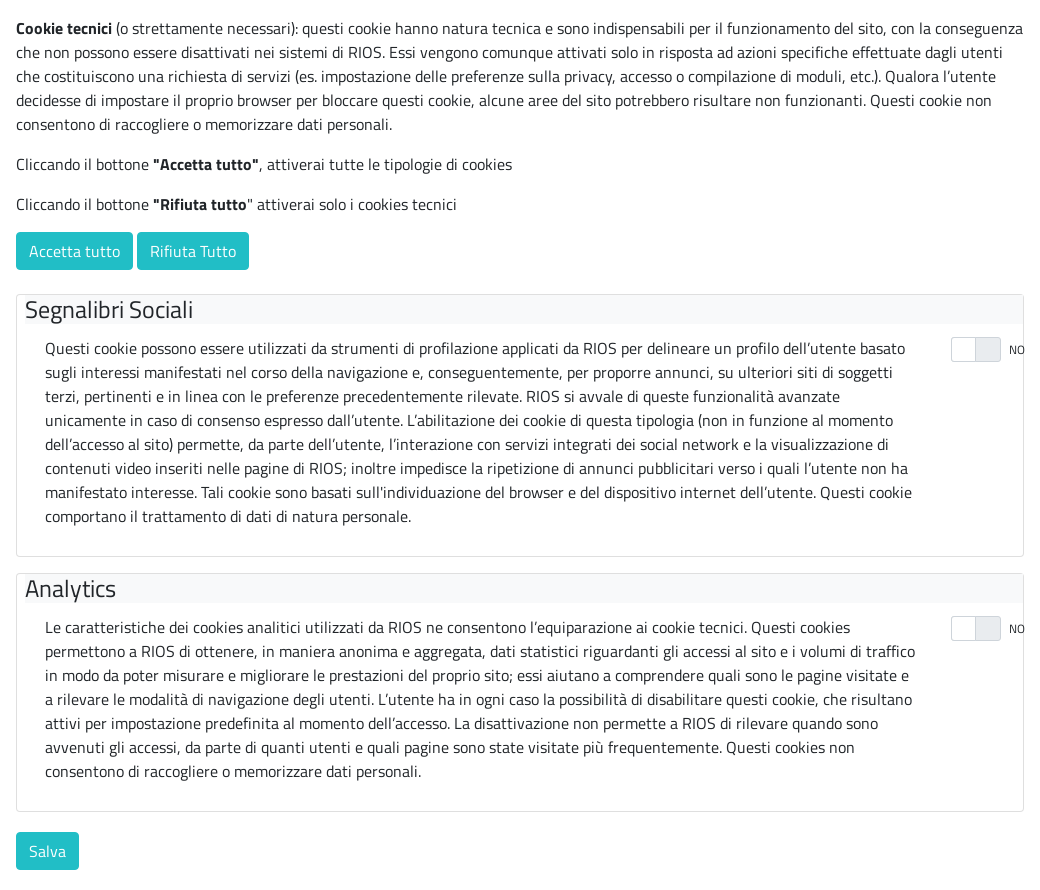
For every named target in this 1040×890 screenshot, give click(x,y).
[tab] (524, 309)
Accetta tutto (74, 251)
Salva (47, 851)
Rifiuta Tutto (193, 251)
